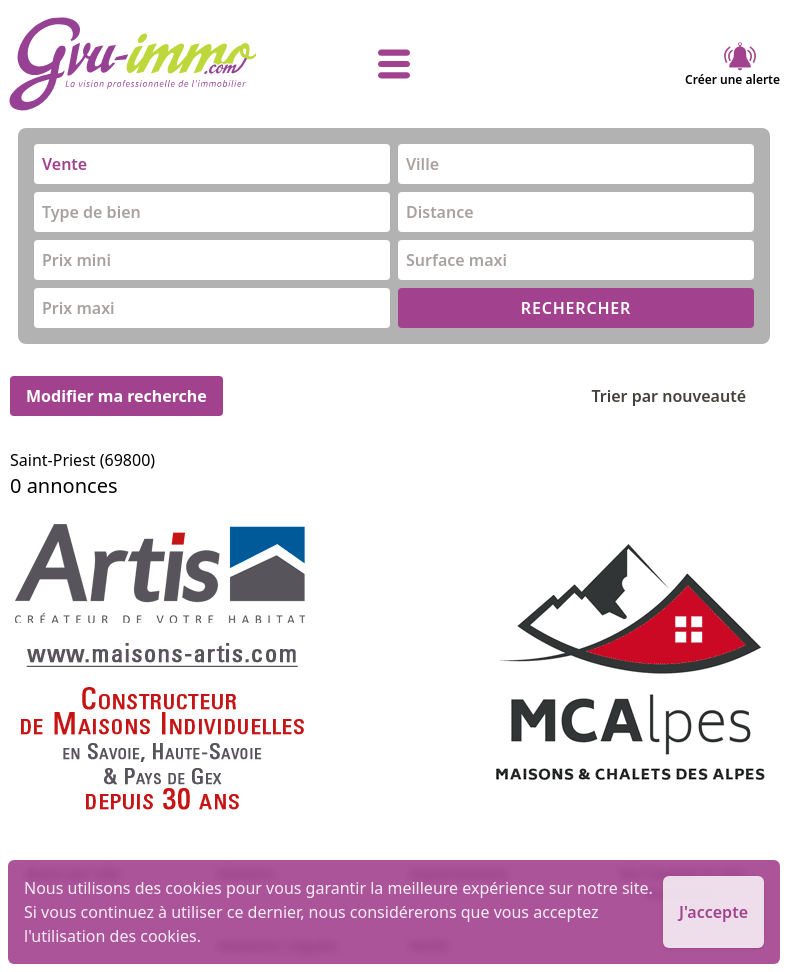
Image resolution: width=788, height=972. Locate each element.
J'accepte (713, 912)
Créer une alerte (732, 64)
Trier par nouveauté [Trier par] (684, 396)
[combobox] (212, 164)
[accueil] (136, 64)
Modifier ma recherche (116, 396)
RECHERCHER (576, 308)
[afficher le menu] (393, 64)
